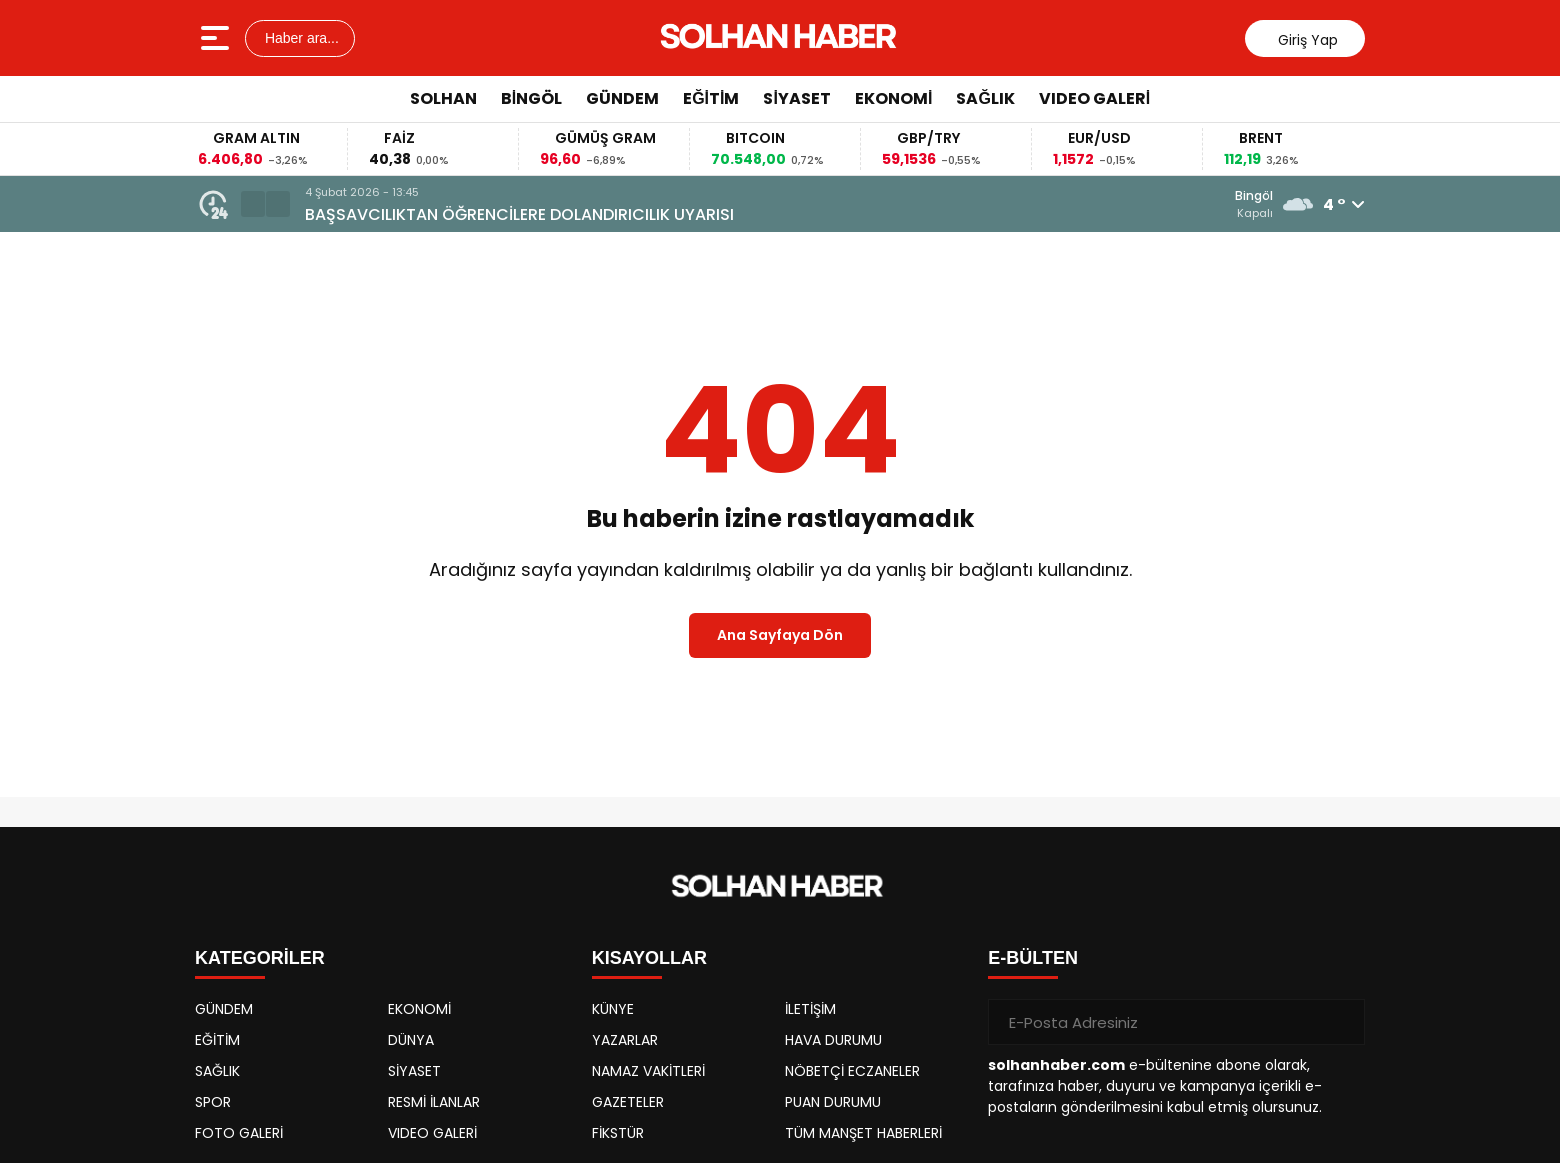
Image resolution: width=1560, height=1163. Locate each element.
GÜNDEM (622, 98)
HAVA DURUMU (833, 1040)
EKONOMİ (893, 98)
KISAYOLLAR (649, 958)
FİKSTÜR (618, 1133)
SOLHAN (443, 98)
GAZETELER (628, 1102)
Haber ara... (300, 38)
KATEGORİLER (260, 958)
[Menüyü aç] (217, 38)
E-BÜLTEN (1033, 958)
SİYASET (796, 98)
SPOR (213, 1102)
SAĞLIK (985, 98)
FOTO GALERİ (239, 1133)
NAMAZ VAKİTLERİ (648, 1071)
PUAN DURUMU (833, 1102)
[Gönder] (1342, 1022)
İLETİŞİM (810, 1009)
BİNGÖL (531, 98)
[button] (253, 204)
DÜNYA (411, 1040)
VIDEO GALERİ (1094, 98)
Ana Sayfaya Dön (780, 635)
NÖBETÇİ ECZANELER (852, 1071)
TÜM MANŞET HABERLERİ (863, 1133)
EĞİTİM (711, 98)
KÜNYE (613, 1009)
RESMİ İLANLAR (434, 1102)
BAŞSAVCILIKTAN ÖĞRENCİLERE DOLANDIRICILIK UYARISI (519, 214)
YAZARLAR (625, 1040)
